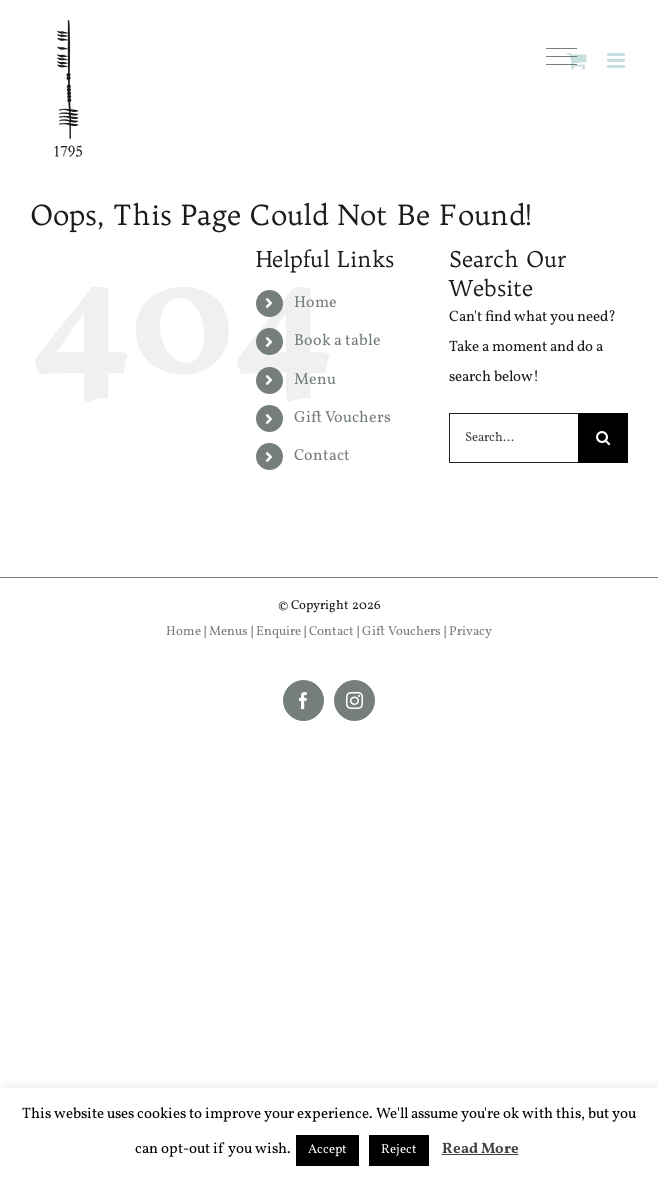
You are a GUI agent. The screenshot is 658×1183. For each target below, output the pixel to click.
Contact (322, 456)
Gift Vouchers (342, 418)
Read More (480, 1149)
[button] (561, 57)
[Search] (603, 438)
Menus (228, 632)
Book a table (337, 341)
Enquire (278, 632)
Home (315, 303)
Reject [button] (399, 1150)
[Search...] (513, 438)
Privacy (470, 632)
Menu (315, 380)
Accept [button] (327, 1150)
